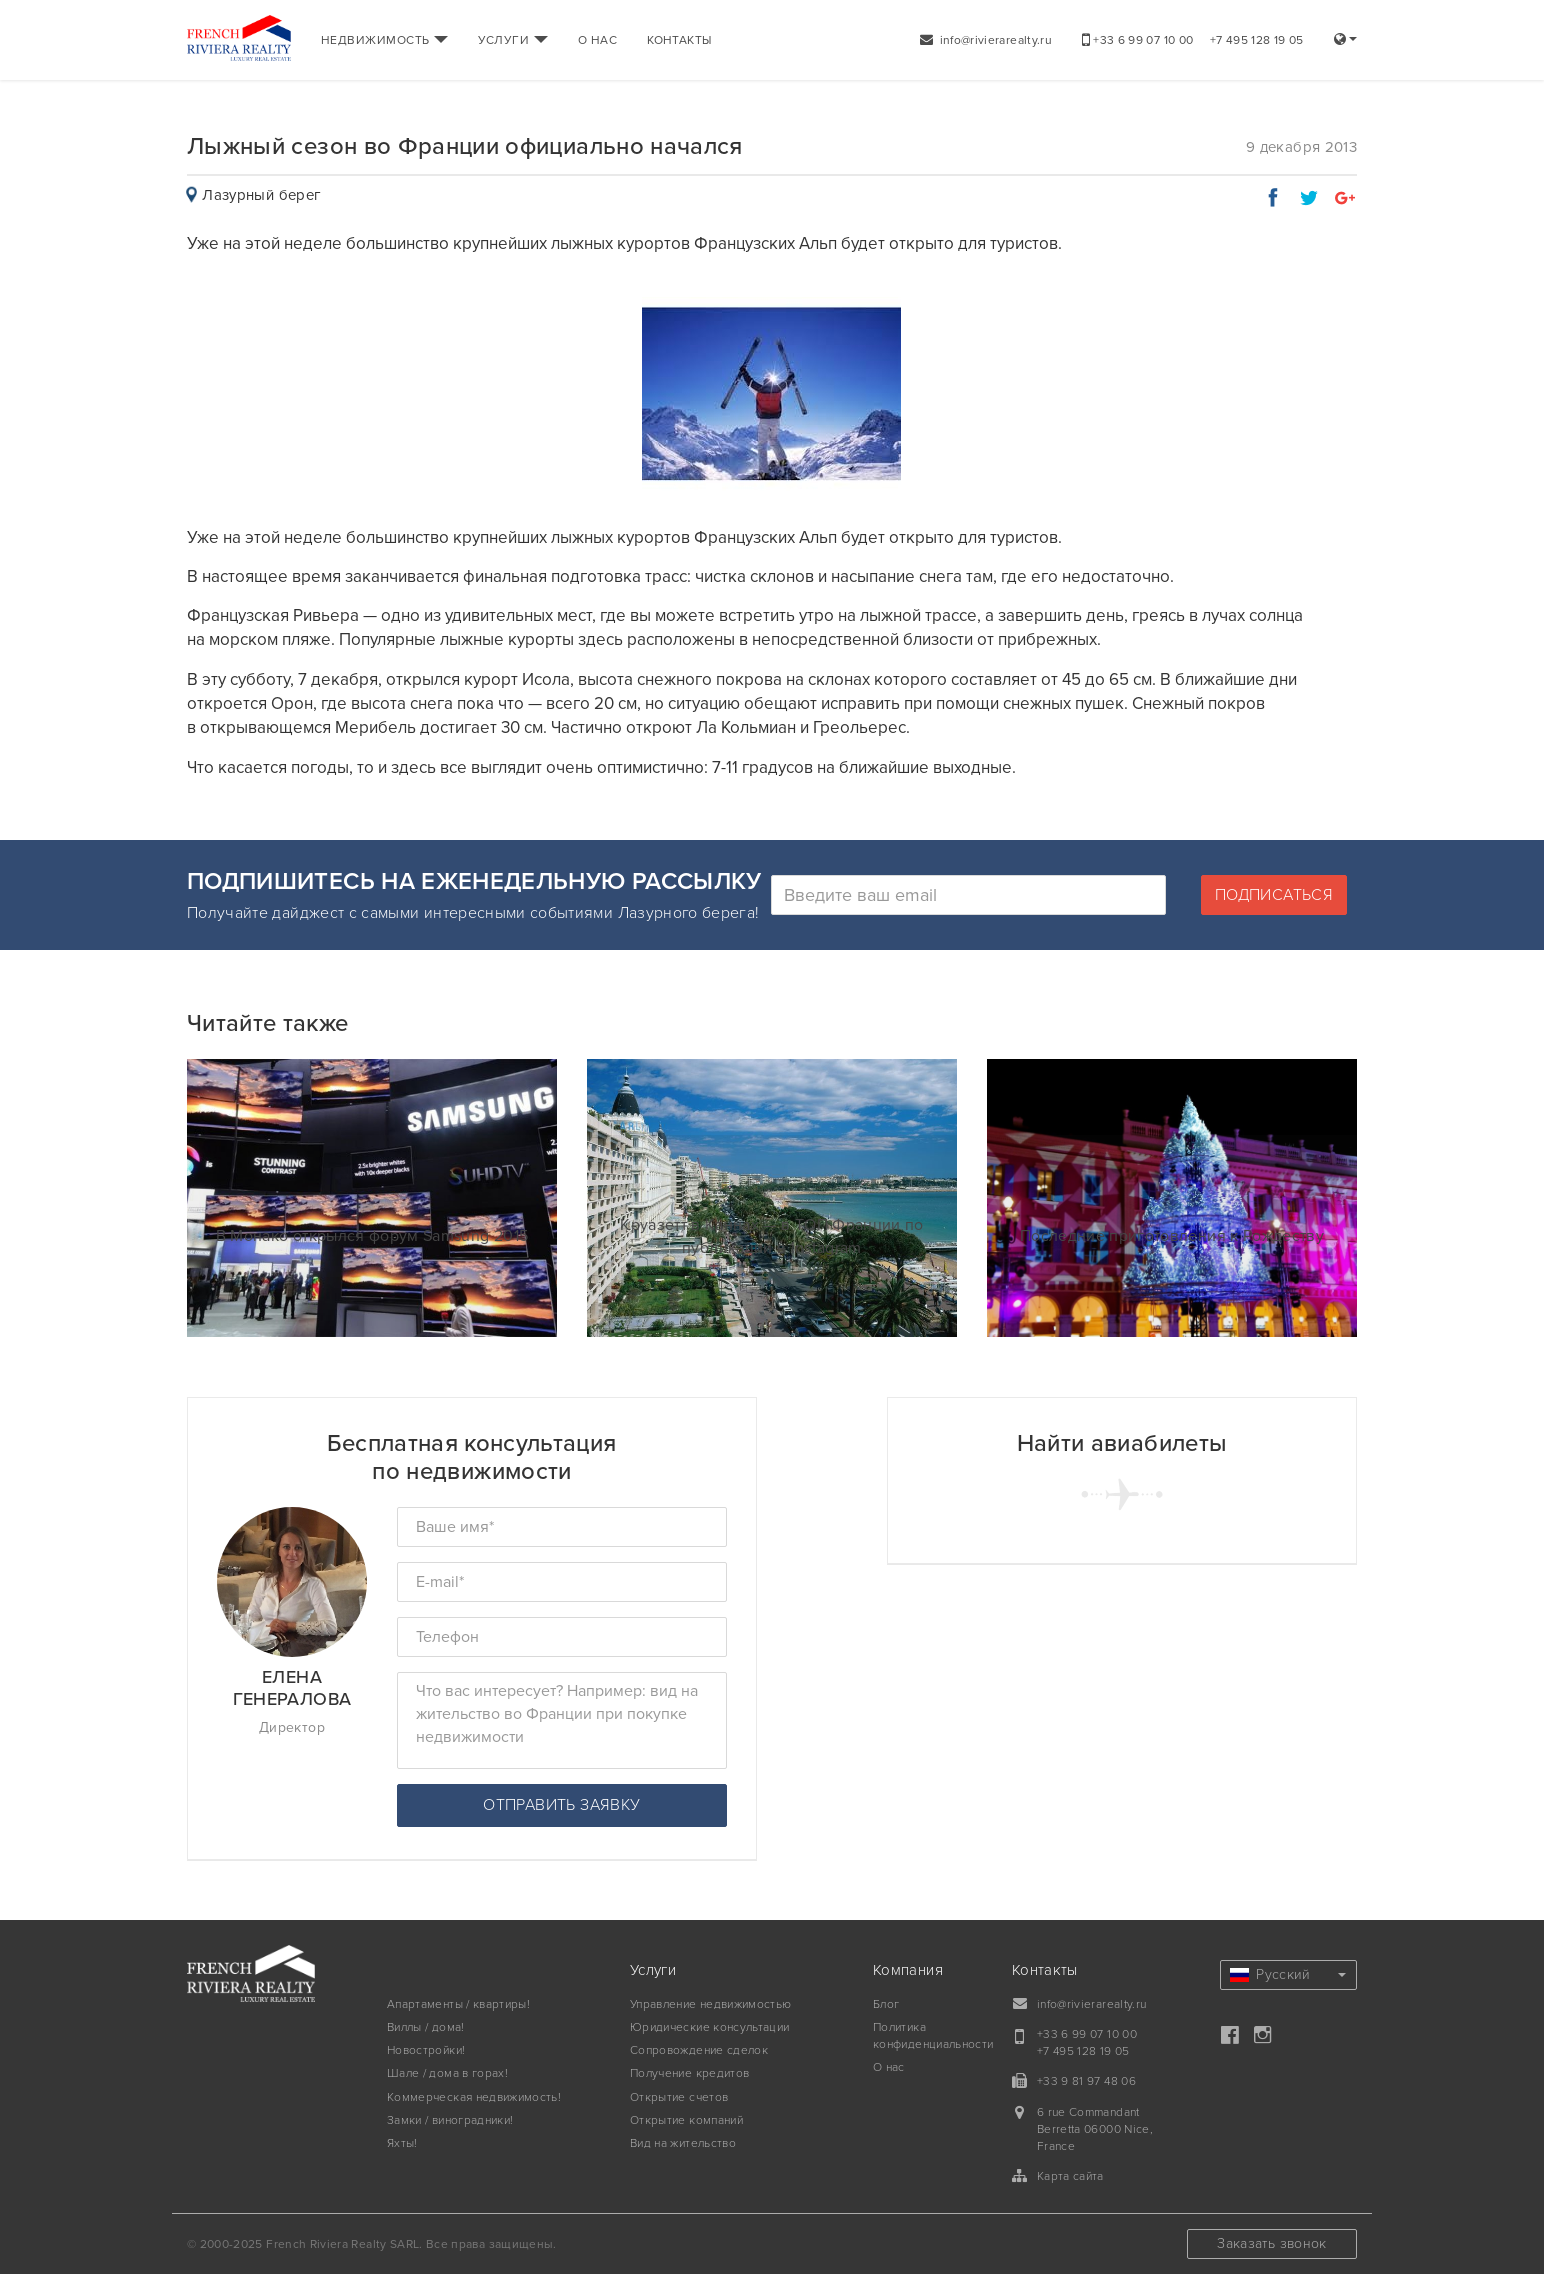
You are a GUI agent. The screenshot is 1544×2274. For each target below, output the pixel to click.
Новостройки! (426, 2050)
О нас (889, 2067)
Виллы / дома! (426, 2027)
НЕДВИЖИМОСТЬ (384, 40)
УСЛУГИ (512, 40)
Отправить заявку (561, 1805)
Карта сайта (1070, 2176)
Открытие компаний (686, 2120)
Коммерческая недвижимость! (474, 2097)
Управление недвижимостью (710, 2004)
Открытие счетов (679, 2097)
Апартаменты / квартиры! (458, 2004)
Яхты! (402, 2143)
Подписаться (1274, 895)
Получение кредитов (689, 2073)
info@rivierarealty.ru (986, 40)
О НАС (597, 40)
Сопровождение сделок (699, 2050)
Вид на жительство (683, 2143)
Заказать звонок (1271, 2243)
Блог (886, 2004)
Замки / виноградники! (450, 2120)
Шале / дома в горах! (447, 2073)
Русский (1288, 1974)
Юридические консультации (709, 2027)
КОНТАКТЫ (679, 40)
